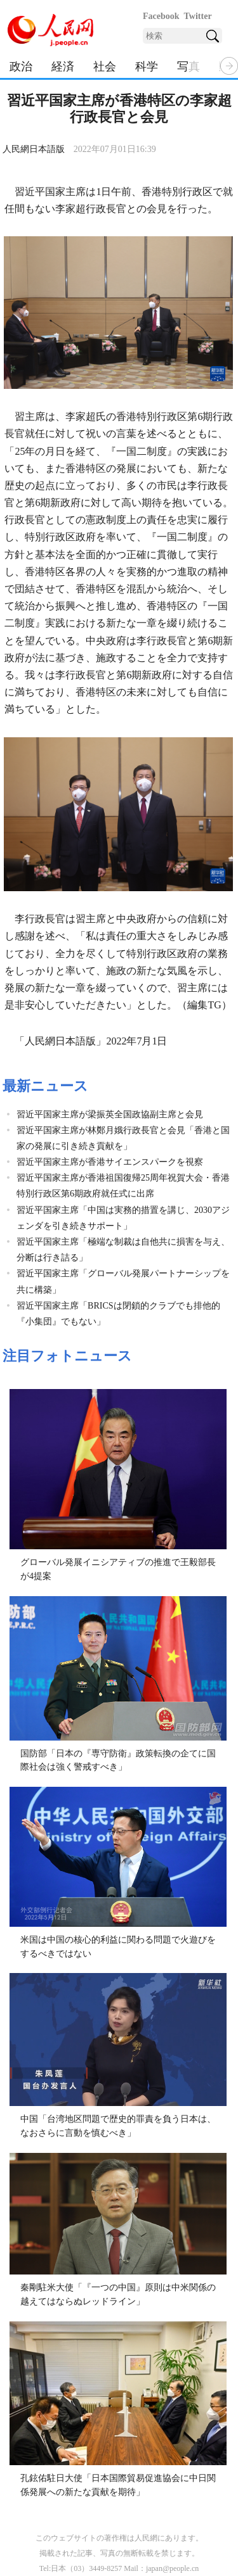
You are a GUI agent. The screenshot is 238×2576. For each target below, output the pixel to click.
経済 (62, 66)
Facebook (161, 16)
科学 (146, 66)
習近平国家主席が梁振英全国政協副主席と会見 (110, 1114)
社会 (104, 66)
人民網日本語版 (34, 149)
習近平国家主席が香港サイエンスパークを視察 (110, 1162)
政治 (21, 66)
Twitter (198, 16)
